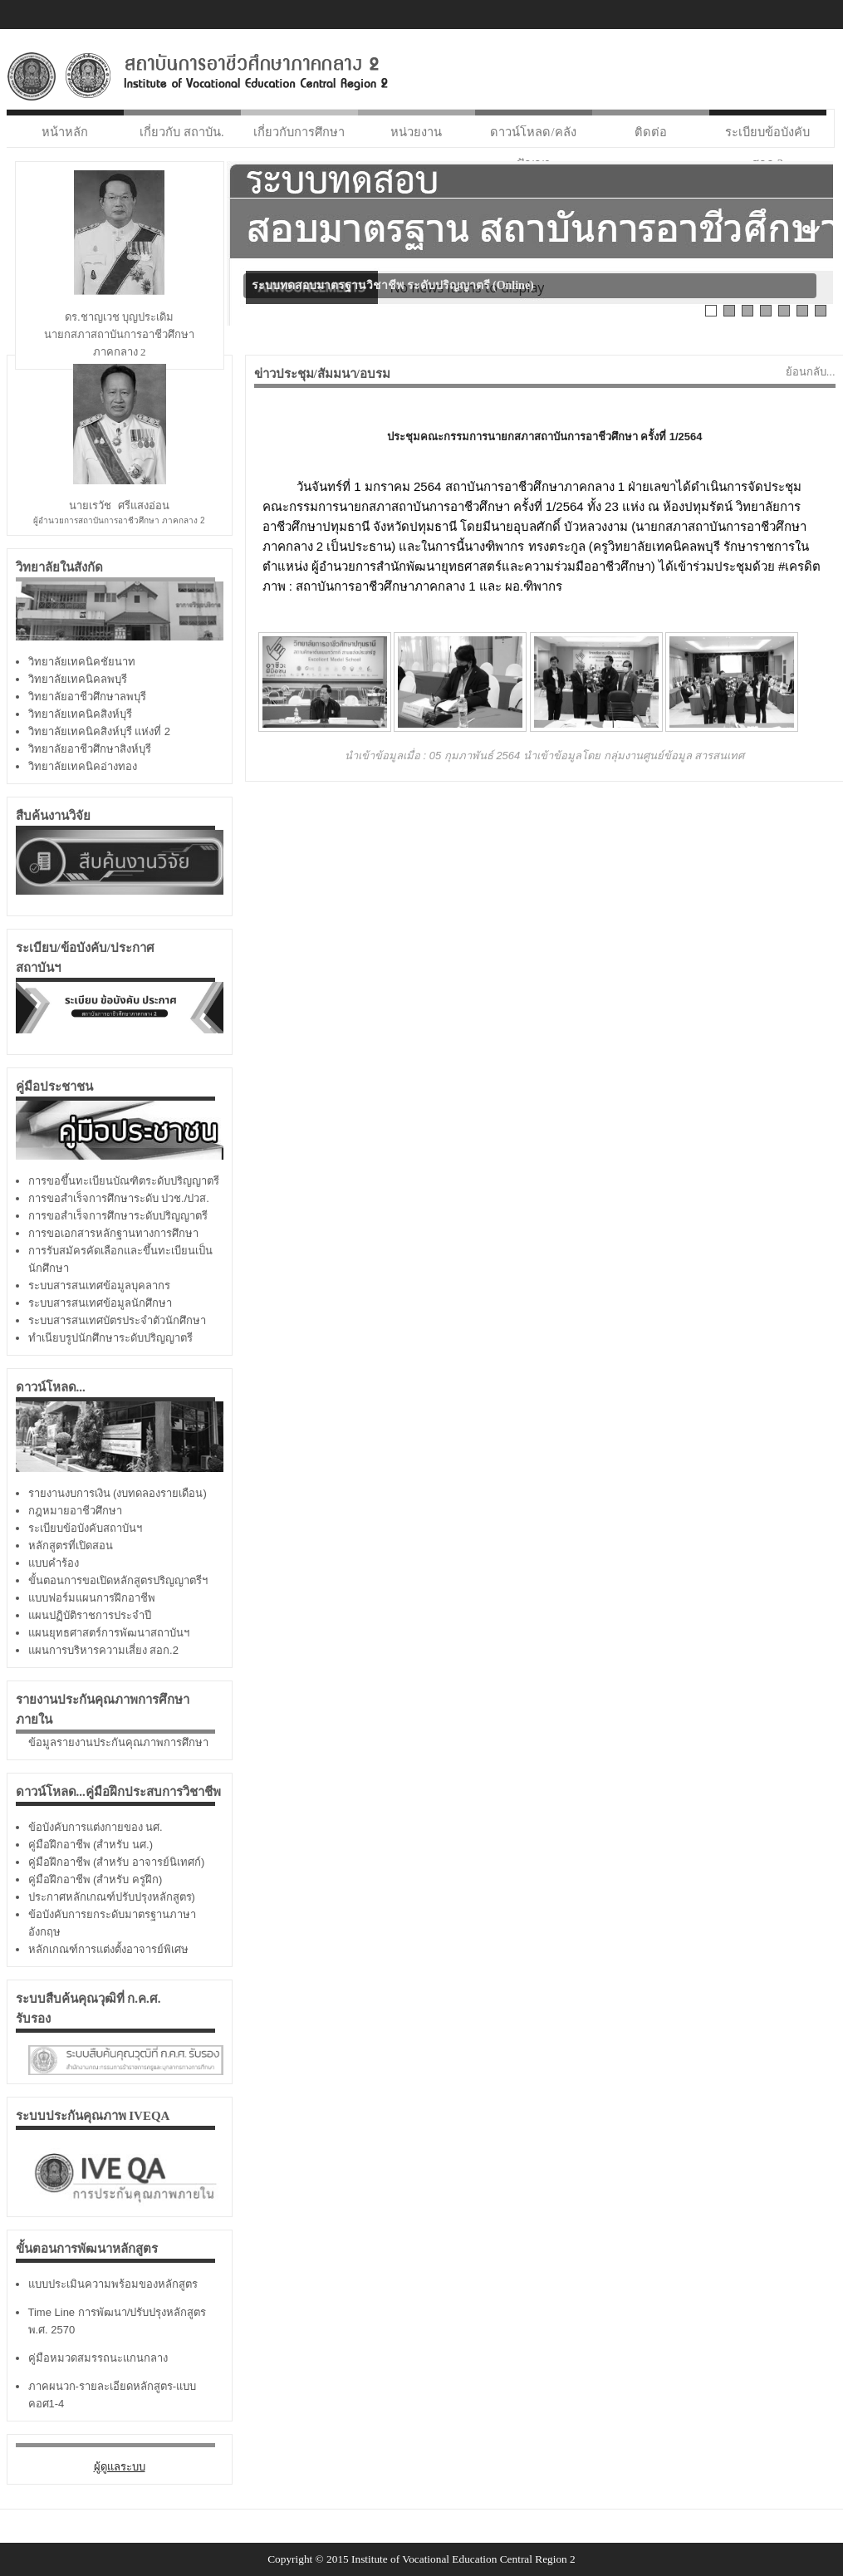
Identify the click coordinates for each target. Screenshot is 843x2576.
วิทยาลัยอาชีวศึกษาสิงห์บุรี (89, 749)
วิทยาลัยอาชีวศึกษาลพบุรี (87, 696)
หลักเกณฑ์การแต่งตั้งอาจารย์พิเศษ (108, 1949)
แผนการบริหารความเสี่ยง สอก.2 (103, 1650)
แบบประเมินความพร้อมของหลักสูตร (113, 2284)
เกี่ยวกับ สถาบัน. (181, 132)
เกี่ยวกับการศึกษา (299, 132)
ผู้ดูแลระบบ (119, 2467)
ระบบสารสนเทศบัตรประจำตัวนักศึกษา (117, 1320)
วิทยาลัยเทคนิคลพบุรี (77, 679)
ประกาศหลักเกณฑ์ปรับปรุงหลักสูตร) (111, 1897)
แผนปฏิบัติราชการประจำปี (89, 1615)
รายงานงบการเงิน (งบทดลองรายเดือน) (117, 1493)
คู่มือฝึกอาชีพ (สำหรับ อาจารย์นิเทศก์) (116, 1862)
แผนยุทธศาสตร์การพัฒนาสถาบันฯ (108, 1633)
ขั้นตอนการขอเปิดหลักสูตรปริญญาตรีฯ (118, 1580)
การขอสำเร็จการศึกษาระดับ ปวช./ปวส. (118, 1198)
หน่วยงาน (416, 132)
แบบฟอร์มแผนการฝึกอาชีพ (91, 1598)
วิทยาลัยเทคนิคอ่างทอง (82, 766)
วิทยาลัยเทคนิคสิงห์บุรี (80, 714)
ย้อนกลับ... (811, 372)
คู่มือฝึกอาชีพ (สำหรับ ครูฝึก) (95, 1879)
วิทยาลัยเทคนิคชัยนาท (81, 661)
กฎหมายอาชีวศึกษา (75, 1510)
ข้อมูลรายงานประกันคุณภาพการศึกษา (118, 1742)
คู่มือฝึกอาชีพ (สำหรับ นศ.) (91, 1844)
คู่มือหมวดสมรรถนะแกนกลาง (98, 2358)
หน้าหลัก (65, 132)
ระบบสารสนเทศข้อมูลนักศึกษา (100, 1303)
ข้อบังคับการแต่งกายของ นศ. (95, 1827)
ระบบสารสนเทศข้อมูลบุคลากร (99, 1285)
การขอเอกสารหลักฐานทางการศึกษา (113, 1233)
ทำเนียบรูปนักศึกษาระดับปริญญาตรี (110, 1338)
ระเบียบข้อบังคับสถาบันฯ (85, 1528)
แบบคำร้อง (53, 1563)
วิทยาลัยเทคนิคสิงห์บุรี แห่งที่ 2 (99, 731)
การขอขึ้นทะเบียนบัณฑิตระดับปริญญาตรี (123, 1181)
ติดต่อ (651, 132)
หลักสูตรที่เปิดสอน (70, 1545)
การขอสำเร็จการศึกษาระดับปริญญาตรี (118, 1215)
